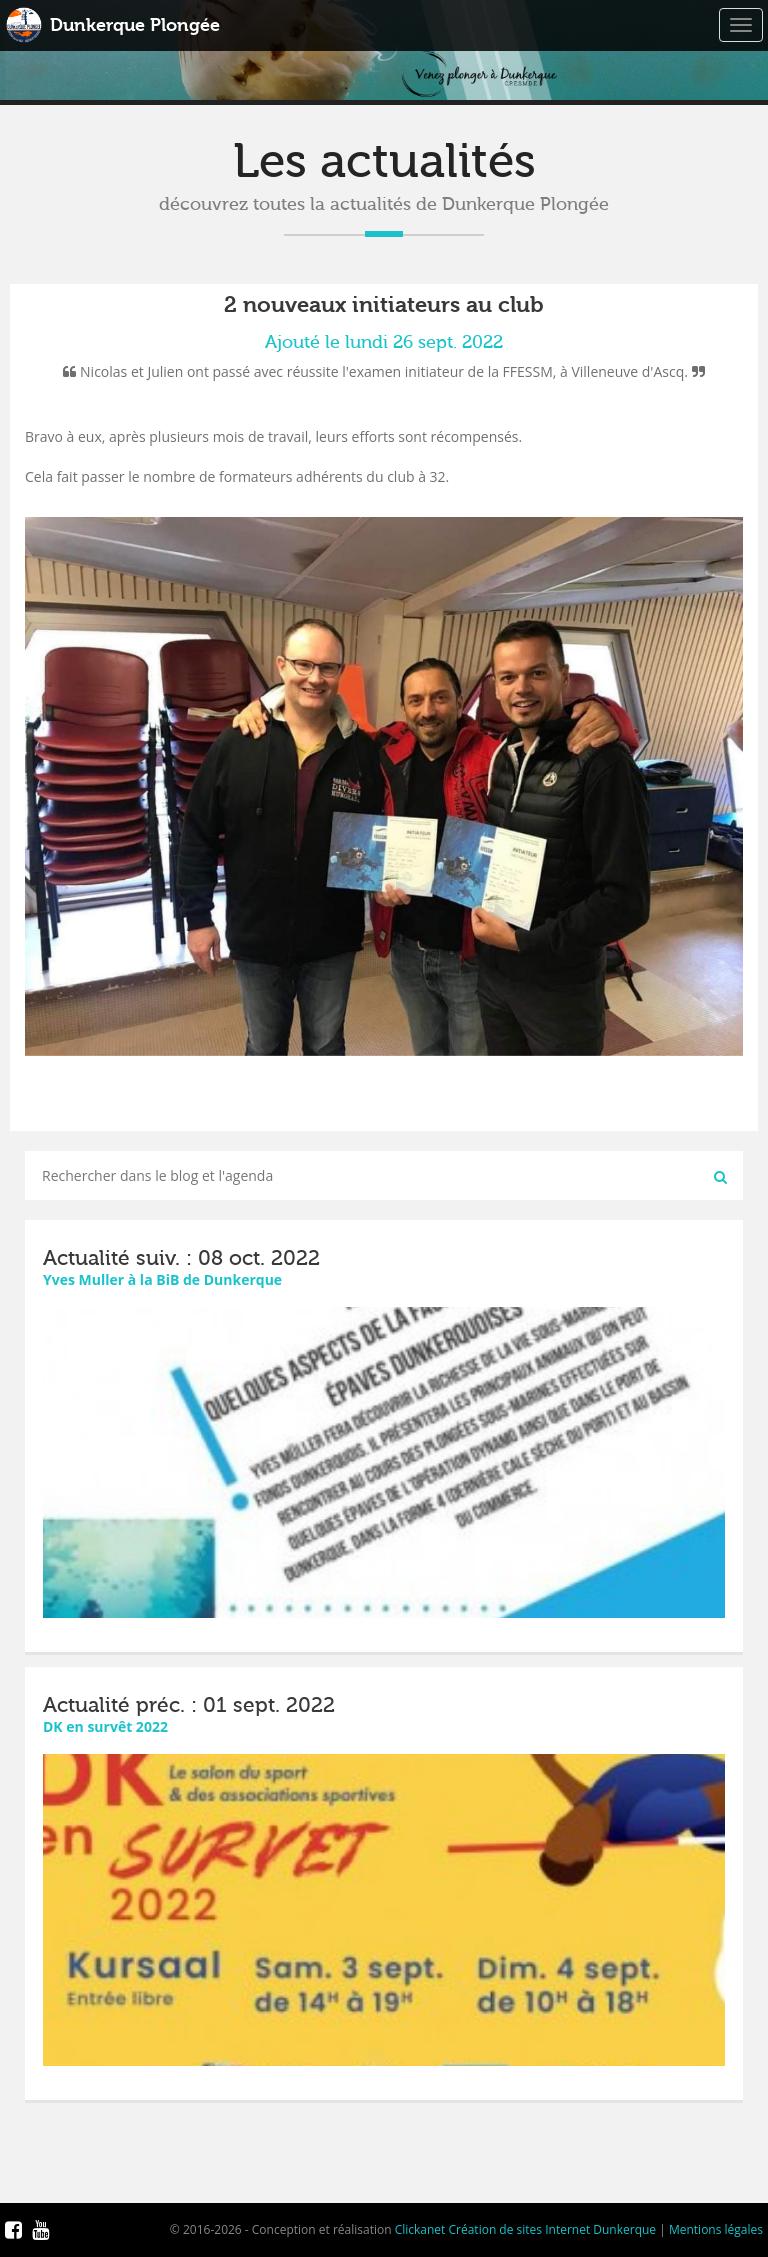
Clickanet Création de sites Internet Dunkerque (525, 2229)
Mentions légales (716, 2229)
